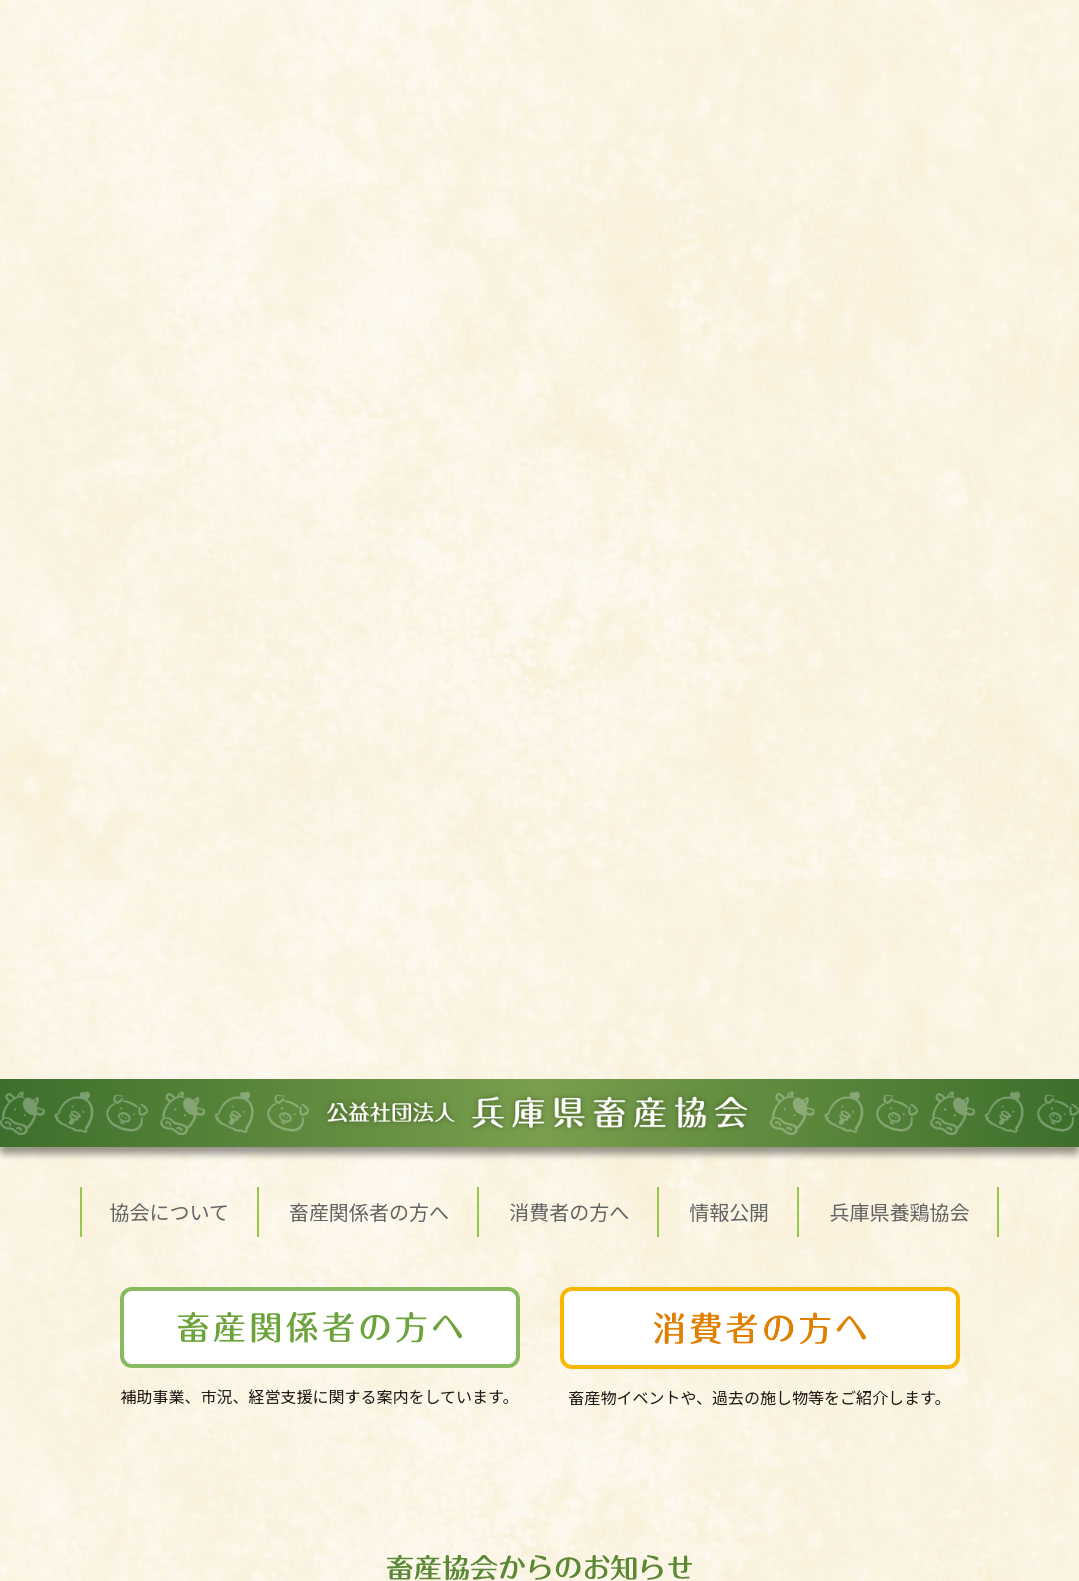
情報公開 (729, 142)
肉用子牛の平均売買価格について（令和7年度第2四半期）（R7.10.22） (493, 714)
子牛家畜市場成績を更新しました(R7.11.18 (395, 674)
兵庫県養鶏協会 (899, 142)
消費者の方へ (569, 142)
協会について (169, 142)
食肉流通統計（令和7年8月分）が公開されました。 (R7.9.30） (465, 794)
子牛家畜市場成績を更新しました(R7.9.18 (391, 834)
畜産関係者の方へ (369, 142)
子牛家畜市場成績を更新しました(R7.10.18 (395, 754)
